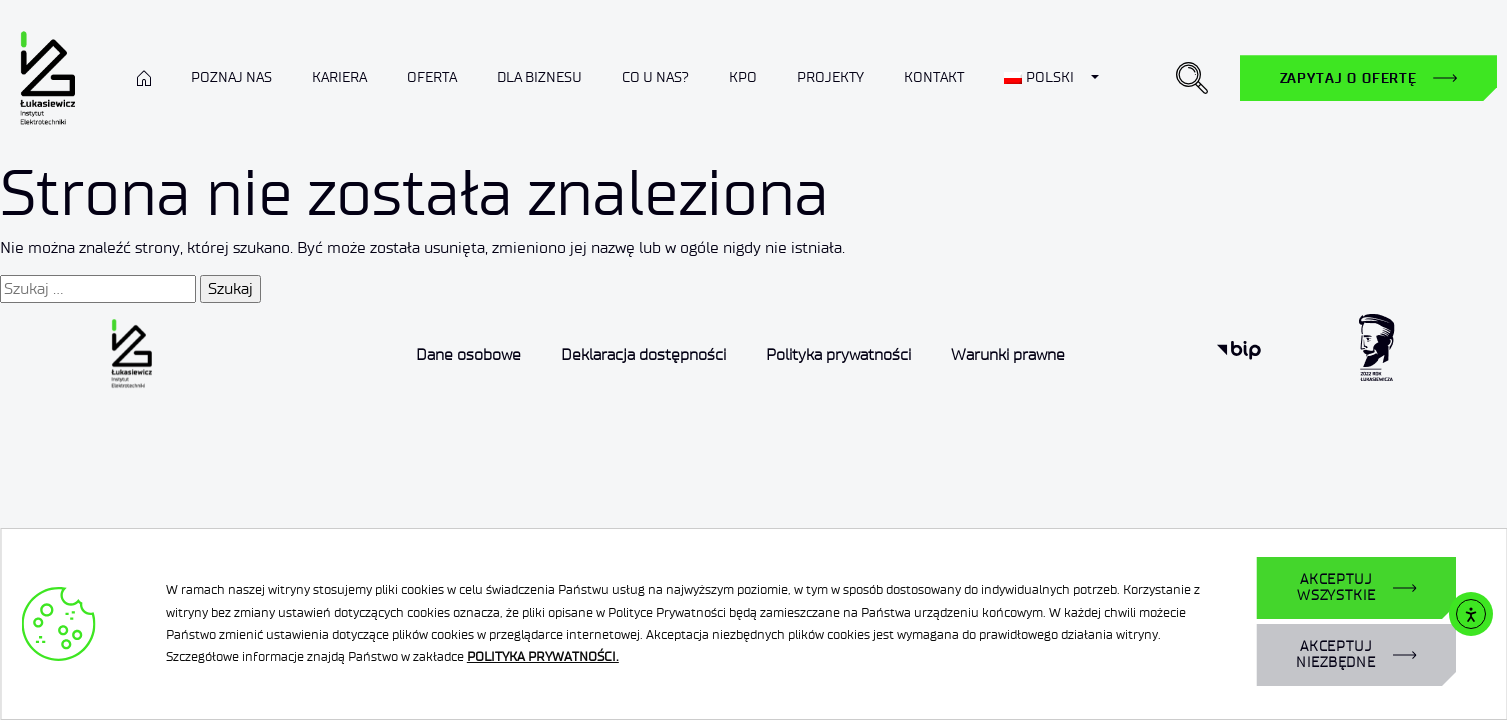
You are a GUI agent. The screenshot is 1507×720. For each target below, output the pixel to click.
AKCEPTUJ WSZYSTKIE (1336, 587)
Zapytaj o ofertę (1348, 78)
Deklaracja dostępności (643, 354)
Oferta (432, 77)
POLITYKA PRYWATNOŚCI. (543, 656)
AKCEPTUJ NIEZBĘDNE (1336, 654)
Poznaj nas (231, 77)
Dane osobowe (468, 354)
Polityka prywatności (838, 354)
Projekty (830, 77)
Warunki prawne (1008, 354)
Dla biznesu (539, 77)
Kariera (339, 77)
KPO (743, 77)
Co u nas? (655, 77)
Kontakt (934, 77)
